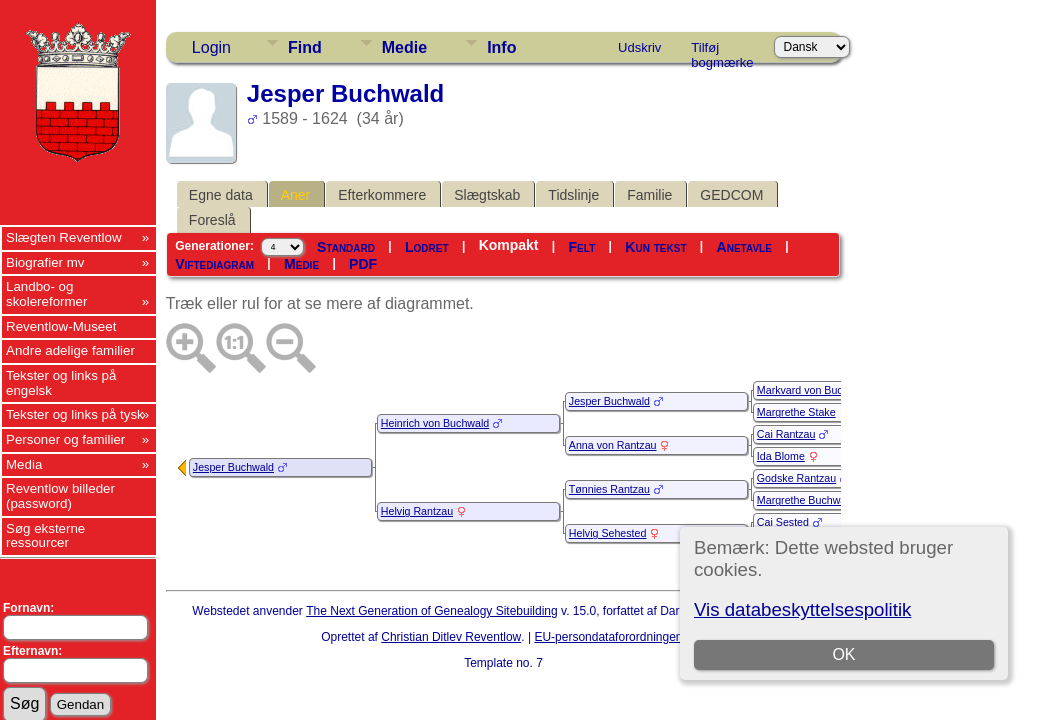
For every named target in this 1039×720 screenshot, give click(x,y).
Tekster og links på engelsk (61, 383)
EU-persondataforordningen (608, 637)
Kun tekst (655, 247)
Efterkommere (382, 195)
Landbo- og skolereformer (46, 294)
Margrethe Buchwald (806, 500)
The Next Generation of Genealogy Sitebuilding (432, 611)
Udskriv (639, 47)
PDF (363, 264)
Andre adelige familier (70, 350)
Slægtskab (487, 195)
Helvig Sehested (608, 533)
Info (501, 47)
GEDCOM (731, 195)
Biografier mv (45, 262)
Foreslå (212, 220)
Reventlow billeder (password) (60, 496)
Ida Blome (781, 456)
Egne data (221, 195)
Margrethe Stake (796, 412)
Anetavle (744, 247)
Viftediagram (214, 264)
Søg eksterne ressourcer (45, 536)
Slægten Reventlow (64, 237)
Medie (404, 47)
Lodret (427, 247)
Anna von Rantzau (613, 445)
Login (211, 47)
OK (843, 654)
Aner (296, 195)
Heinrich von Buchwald (435, 423)
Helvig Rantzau (417, 511)
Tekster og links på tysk (75, 414)
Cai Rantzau (786, 434)
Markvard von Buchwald (814, 390)
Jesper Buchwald (233, 467)
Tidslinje (573, 195)
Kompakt (509, 245)
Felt (582, 247)
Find (305, 47)
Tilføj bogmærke (722, 51)
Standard (346, 247)
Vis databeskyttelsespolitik (802, 609)
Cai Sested (783, 522)
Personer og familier (65, 439)
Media (24, 464)
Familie (649, 195)
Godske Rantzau (796, 478)
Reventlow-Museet (61, 326)
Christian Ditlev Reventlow (451, 637)
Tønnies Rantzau (609, 489)
